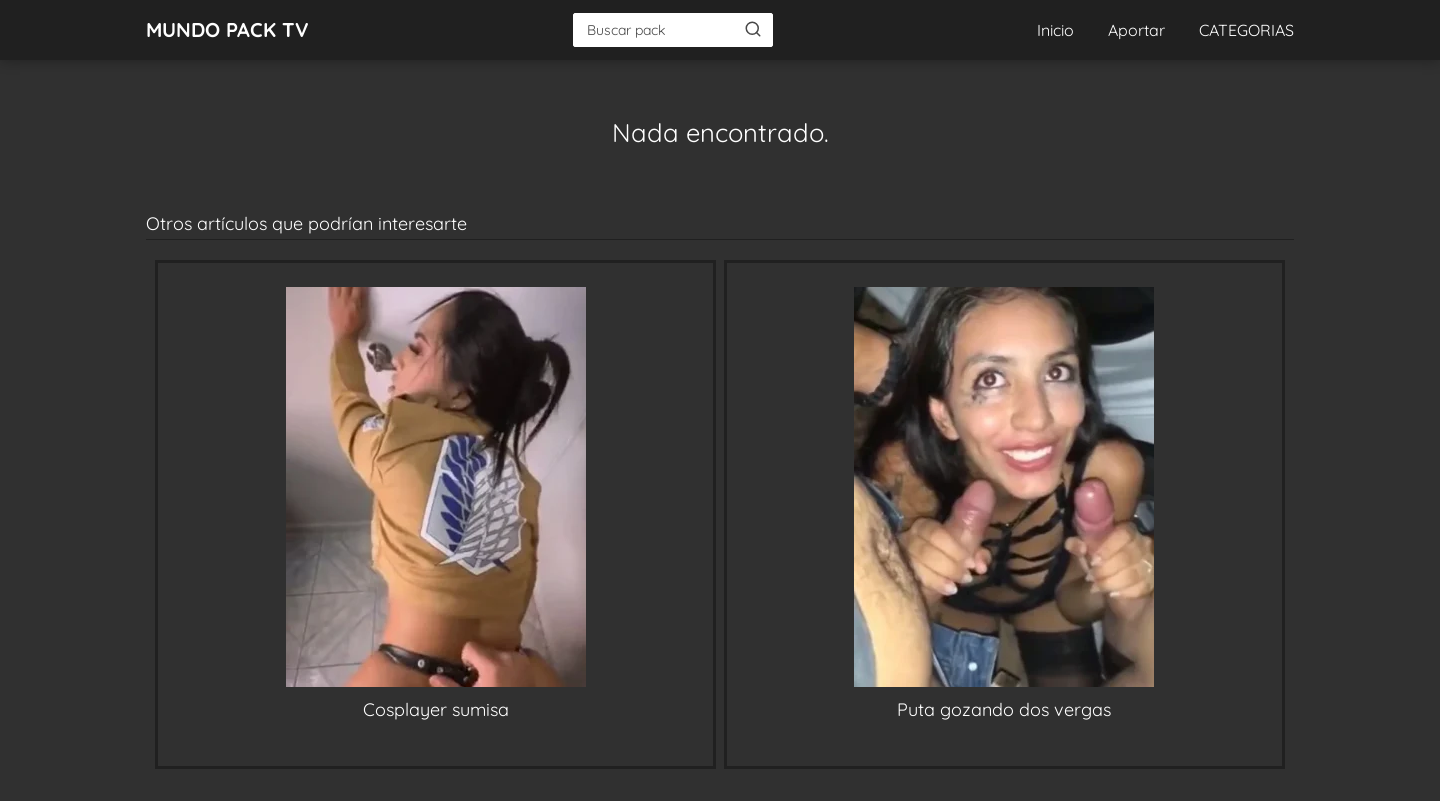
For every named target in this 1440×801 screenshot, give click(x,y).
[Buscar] (753, 29)
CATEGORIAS (1246, 30)
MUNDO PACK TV (227, 29)
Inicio (1055, 30)
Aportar (1136, 30)
